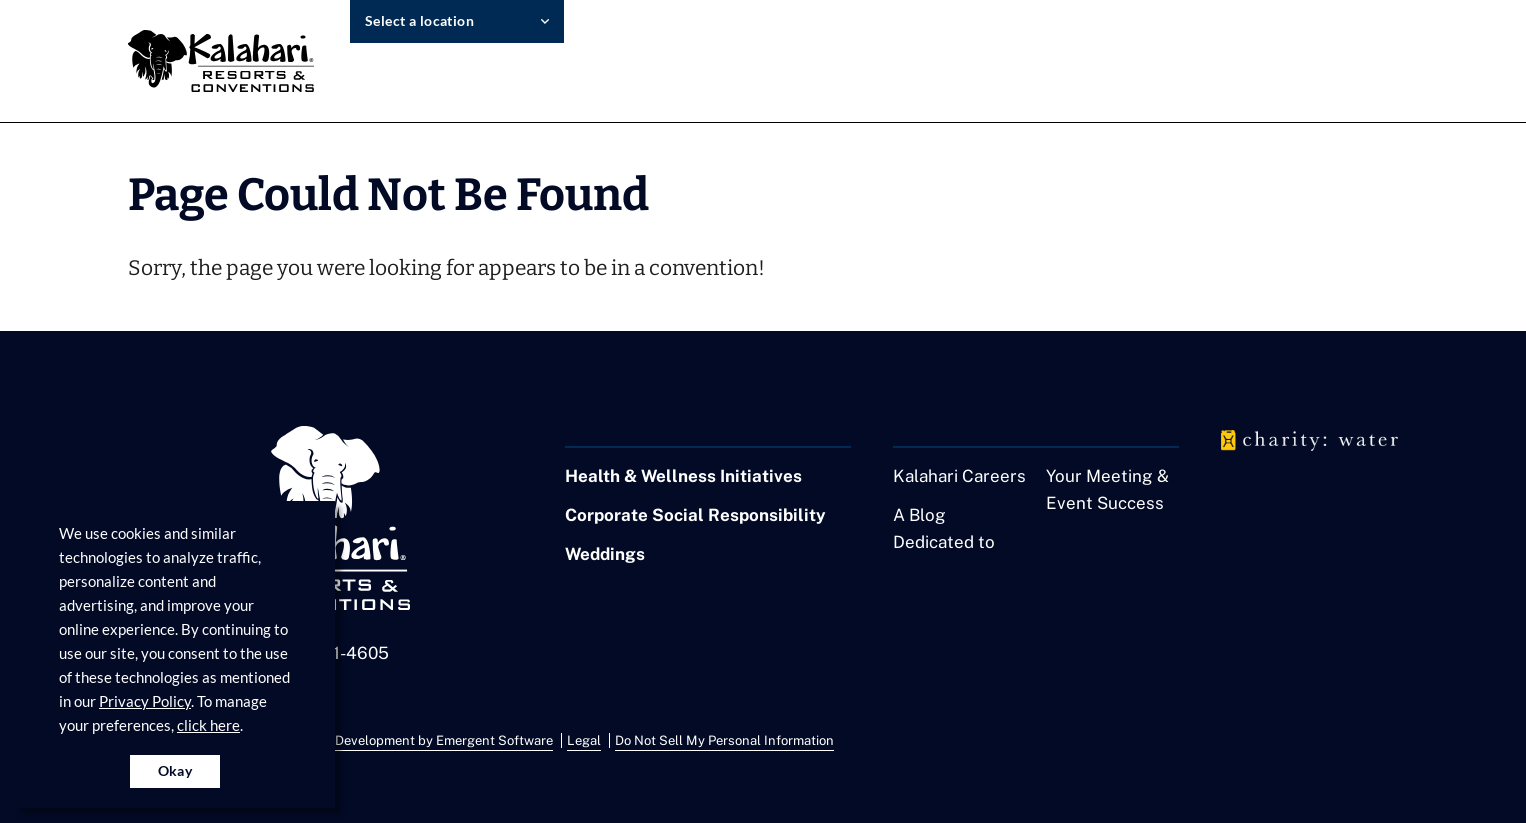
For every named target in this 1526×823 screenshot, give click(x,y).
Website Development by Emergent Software (418, 740)
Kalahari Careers (959, 476)
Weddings (605, 554)
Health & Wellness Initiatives (683, 476)
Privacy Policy (145, 701)
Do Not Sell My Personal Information (724, 740)
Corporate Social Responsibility (695, 515)
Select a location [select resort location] (419, 20)
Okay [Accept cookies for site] (175, 770)
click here (208, 725)
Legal (584, 740)
